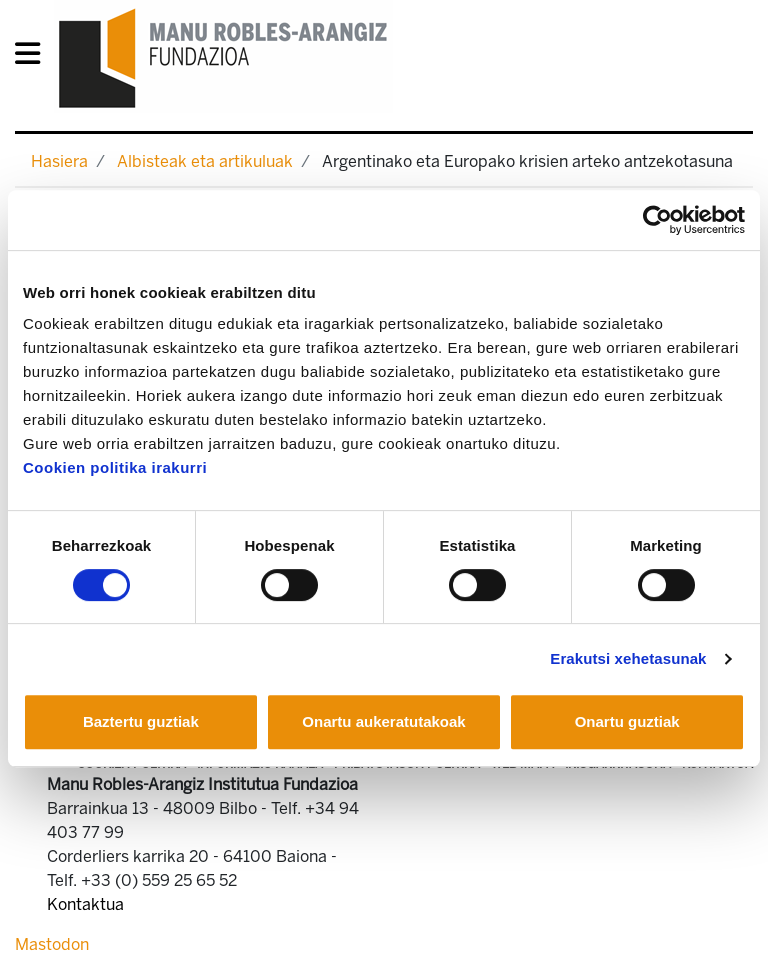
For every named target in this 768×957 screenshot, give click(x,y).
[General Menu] (33, 57)
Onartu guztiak (627, 721)
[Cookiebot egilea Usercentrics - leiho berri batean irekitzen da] (657, 220)
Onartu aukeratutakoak (383, 721)
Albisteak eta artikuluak (205, 161)
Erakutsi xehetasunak (628, 658)
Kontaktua (85, 904)
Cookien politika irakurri (115, 467)
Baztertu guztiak (141, 721)
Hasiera (59, 161)
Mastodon (52, 944)
